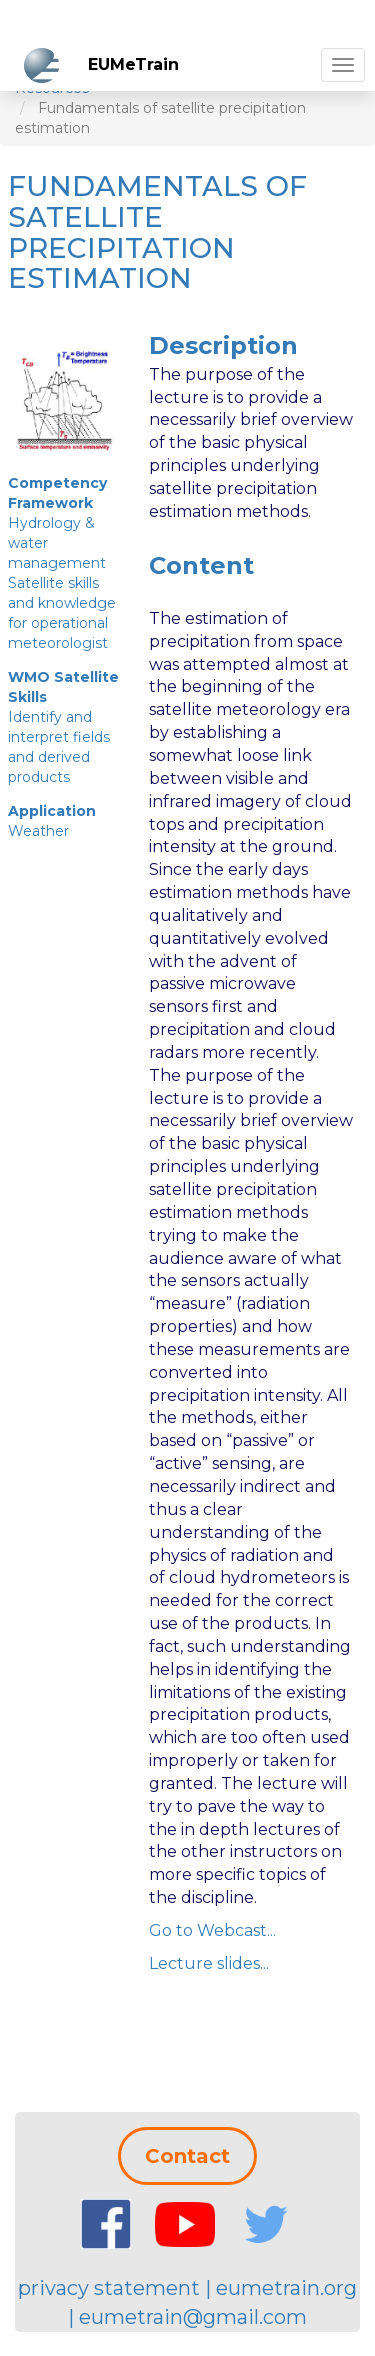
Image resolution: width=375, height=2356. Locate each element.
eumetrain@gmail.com (193, 2317)
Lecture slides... (209, 1963)
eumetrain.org (286, 2288)
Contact (187, 2156)
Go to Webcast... (212, 1930)
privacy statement (109, 2288)
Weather (38, 831)
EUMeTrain (133, 64)
